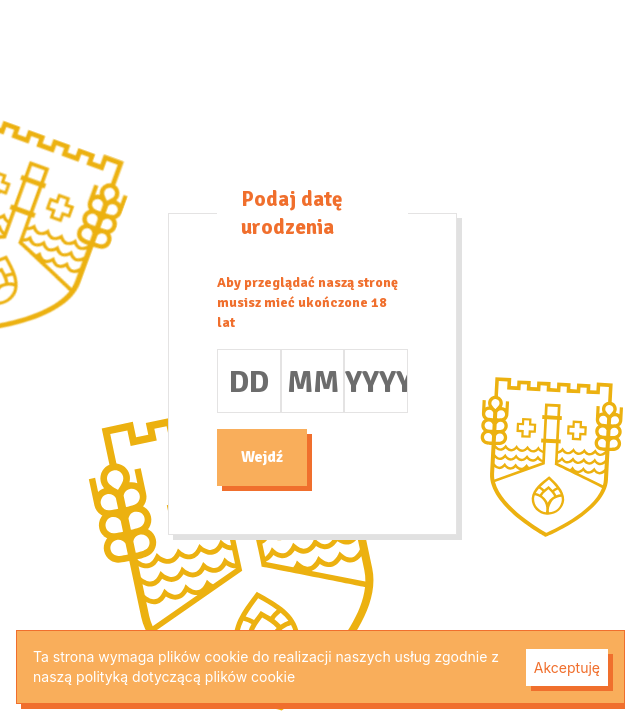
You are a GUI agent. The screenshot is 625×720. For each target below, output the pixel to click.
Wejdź (262, 457)
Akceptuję (567, 667)
